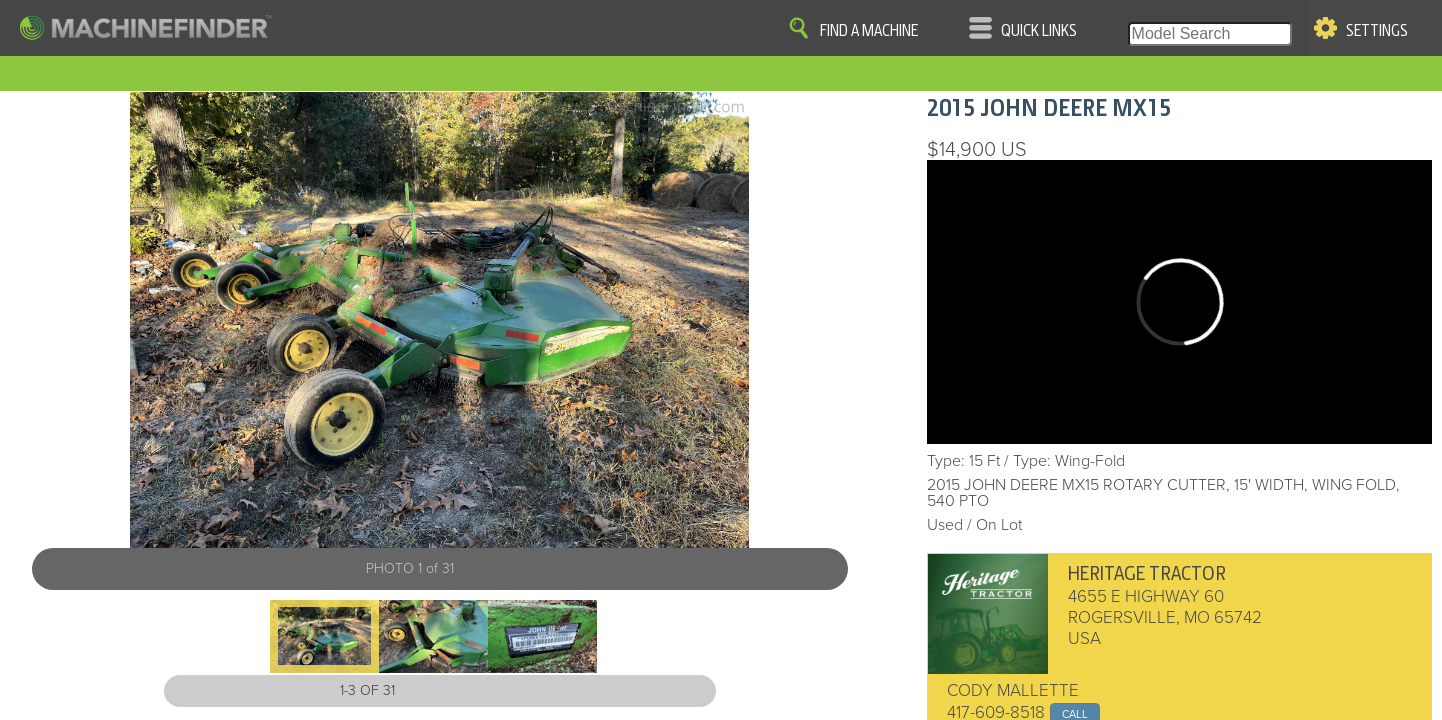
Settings (1377, 31)
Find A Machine (869, 31)
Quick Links (1039, 31)
